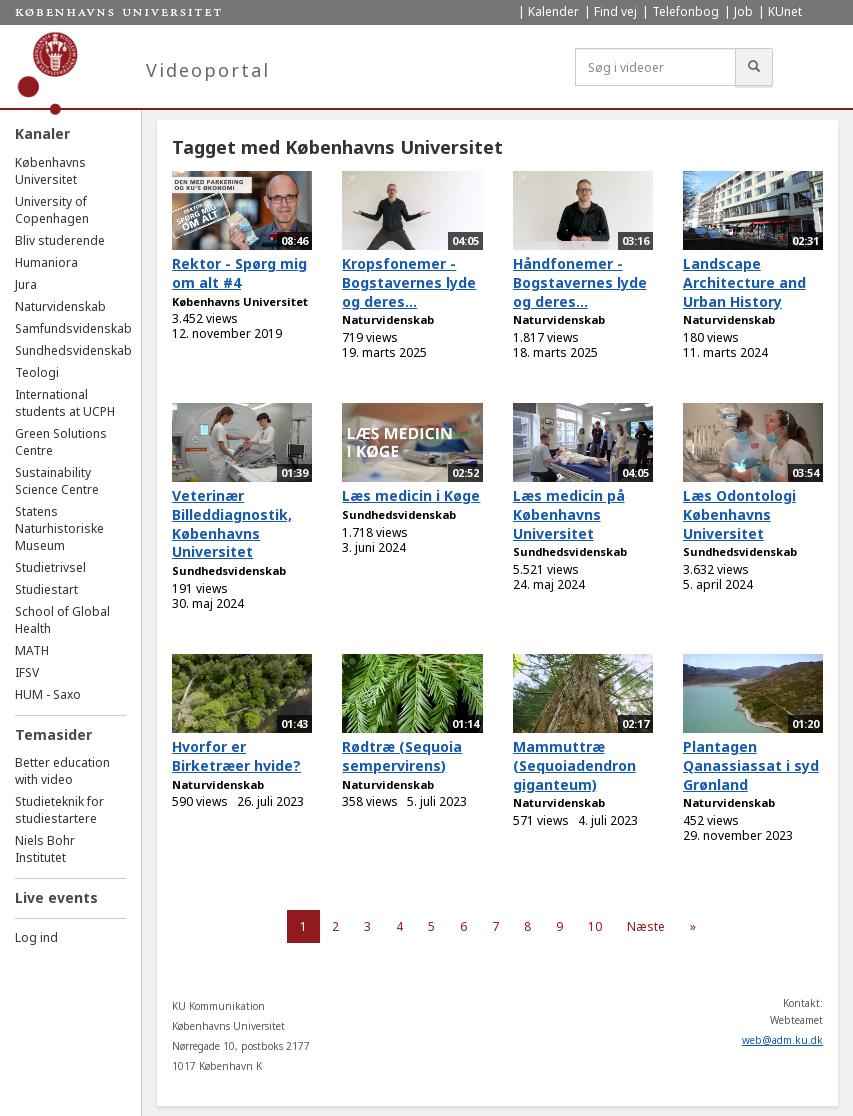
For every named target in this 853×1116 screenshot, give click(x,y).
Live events (56, 897)
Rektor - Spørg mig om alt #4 (239, 273)
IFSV (27, 672)
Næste (646, 926)
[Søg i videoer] (655, 67)
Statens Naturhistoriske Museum (59, 528)
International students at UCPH (65, 403)
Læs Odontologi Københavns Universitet (739, 514)
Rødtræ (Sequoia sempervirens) (402, 756)
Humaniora (46, 262)
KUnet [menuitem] (785, 11)
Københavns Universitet (50, 171)
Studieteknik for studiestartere (59, 810)
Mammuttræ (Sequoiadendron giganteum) (574, 765)
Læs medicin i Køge (411, 495)
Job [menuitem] (743, 11)
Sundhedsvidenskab (73, 350)
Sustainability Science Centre (57, 481)
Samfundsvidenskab (73, 328)
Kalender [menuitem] (553, 11)
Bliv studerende (60, 240)
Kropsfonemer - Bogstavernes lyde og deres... (409, 282)
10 (595, 926)
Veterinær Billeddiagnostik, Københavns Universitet (232, 523)
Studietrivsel (50, 567)
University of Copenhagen (52, 210)
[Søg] (754, 67)
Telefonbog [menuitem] (685, 11)
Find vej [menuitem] (615, 11)
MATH (32, 650)
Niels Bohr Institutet (45, 849)
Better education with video (62, 771)
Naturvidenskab (60, 306)
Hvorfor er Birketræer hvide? (236, 756)
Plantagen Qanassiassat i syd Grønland (751, 765)
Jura (26, 284)
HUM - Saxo (48, 694)
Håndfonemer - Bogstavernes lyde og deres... (580, 282)
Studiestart (46, 589)
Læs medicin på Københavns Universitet (569, 514)
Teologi (37, 372)
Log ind (36, 937)
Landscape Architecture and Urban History (744, 282)
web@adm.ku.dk (782, 1040)
